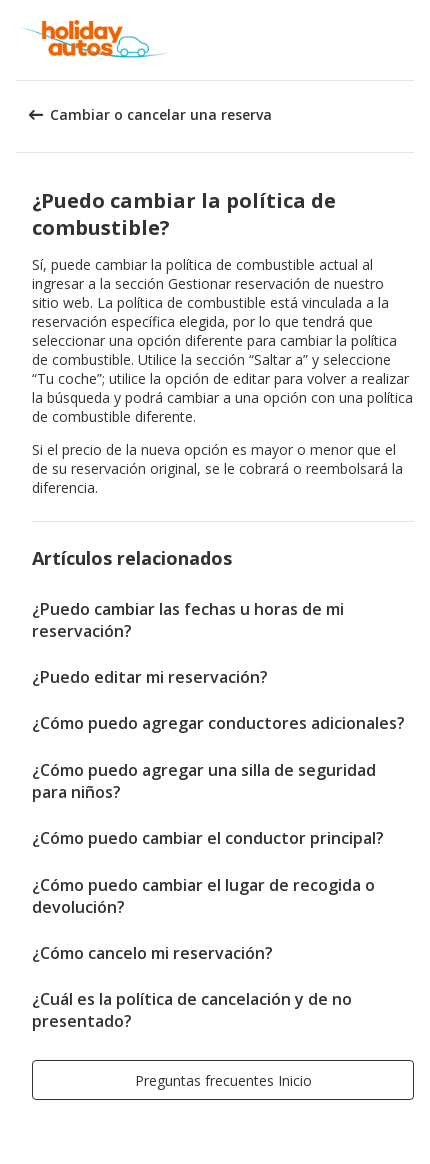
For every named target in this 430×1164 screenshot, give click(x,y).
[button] (408, 40)
